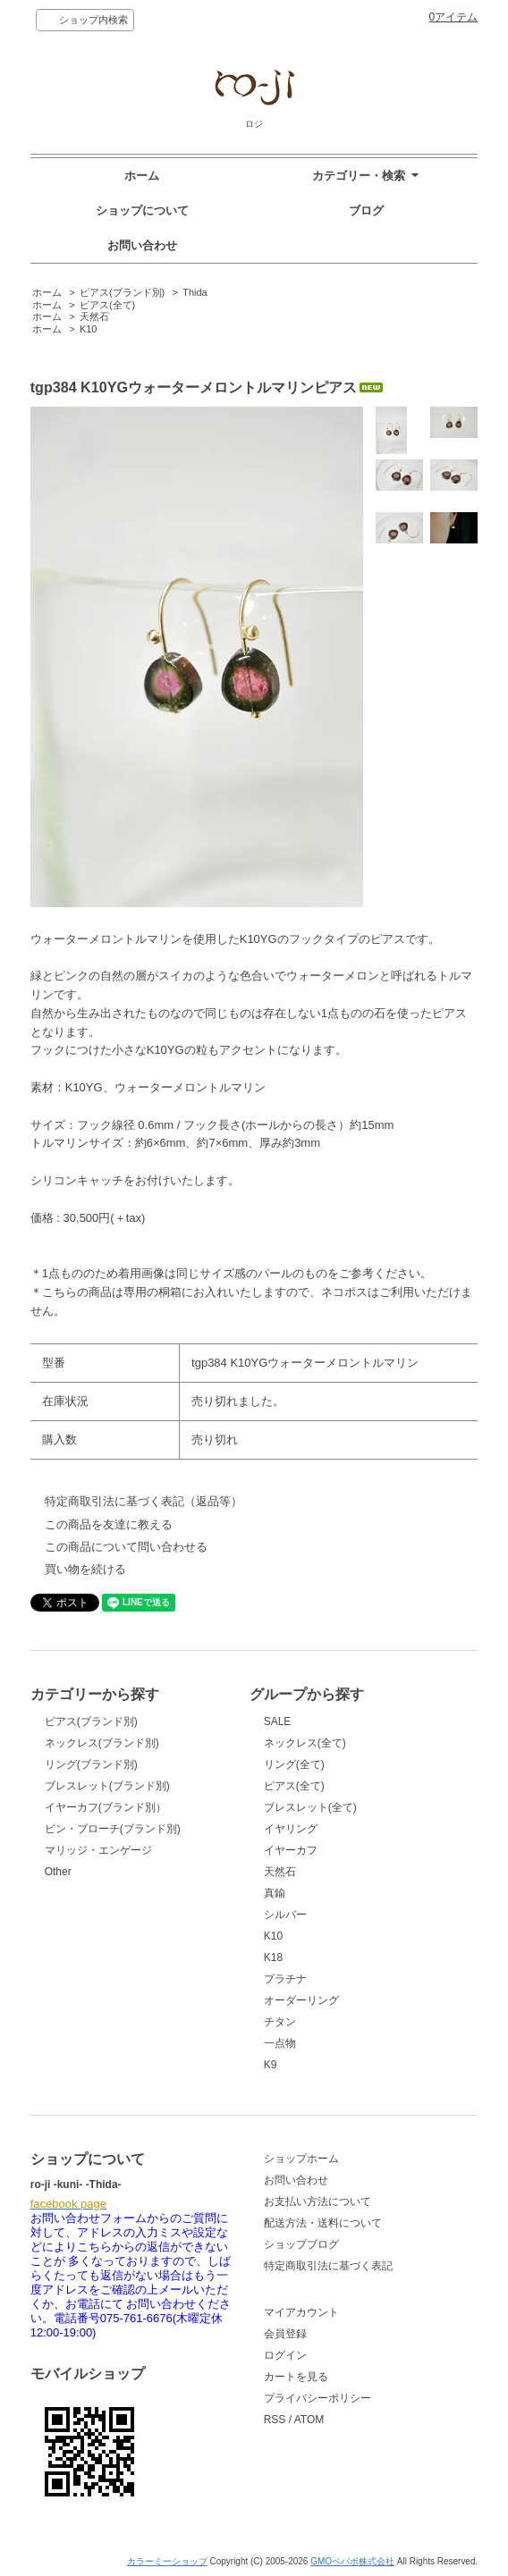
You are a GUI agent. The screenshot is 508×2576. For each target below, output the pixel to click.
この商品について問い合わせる (126, 1546)
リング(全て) (294, 1764)
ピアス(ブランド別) (122, 292)
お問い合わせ (142, 245)
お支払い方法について (317, 2201)
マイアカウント (301, 2312)
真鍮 (274, 1893)
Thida (194, 292)
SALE (278, 1721)
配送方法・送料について (323, 2223)
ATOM (309, 2419)
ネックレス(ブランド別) (102, 1743)
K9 (270, 2064)
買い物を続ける (85, 1569)
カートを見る (296, 2376)
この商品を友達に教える (109, 1524)
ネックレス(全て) (305, 1743)
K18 (273, 1957)
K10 (88, 329)
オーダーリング (301, 2000)
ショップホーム (301, 2158)
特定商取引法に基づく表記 (328, 2266)
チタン (280, 2022)
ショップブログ (301, 2244)
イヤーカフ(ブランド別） (105, 1807)
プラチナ (285, 1979)
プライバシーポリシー (317, 2398)
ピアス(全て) (107, 304)
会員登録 (285, 2334)
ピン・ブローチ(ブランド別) (113, 1829)
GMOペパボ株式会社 (352, 2561)
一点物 (280, 2043)
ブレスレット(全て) (310, 1807)
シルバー (285, 1914)
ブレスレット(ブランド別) (107, 1786)
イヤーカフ (291, 1850)
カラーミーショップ (167, 2561)
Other (58, 1871)
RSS (275, 2419)
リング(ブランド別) (91, 1764)
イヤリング (291, 1829)
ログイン (285, 2355)
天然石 (94, 316)
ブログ (366, 210)
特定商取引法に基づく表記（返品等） (143, 1501)
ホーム (141, 175)
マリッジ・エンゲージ (98, 1850)
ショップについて (142, 210)
